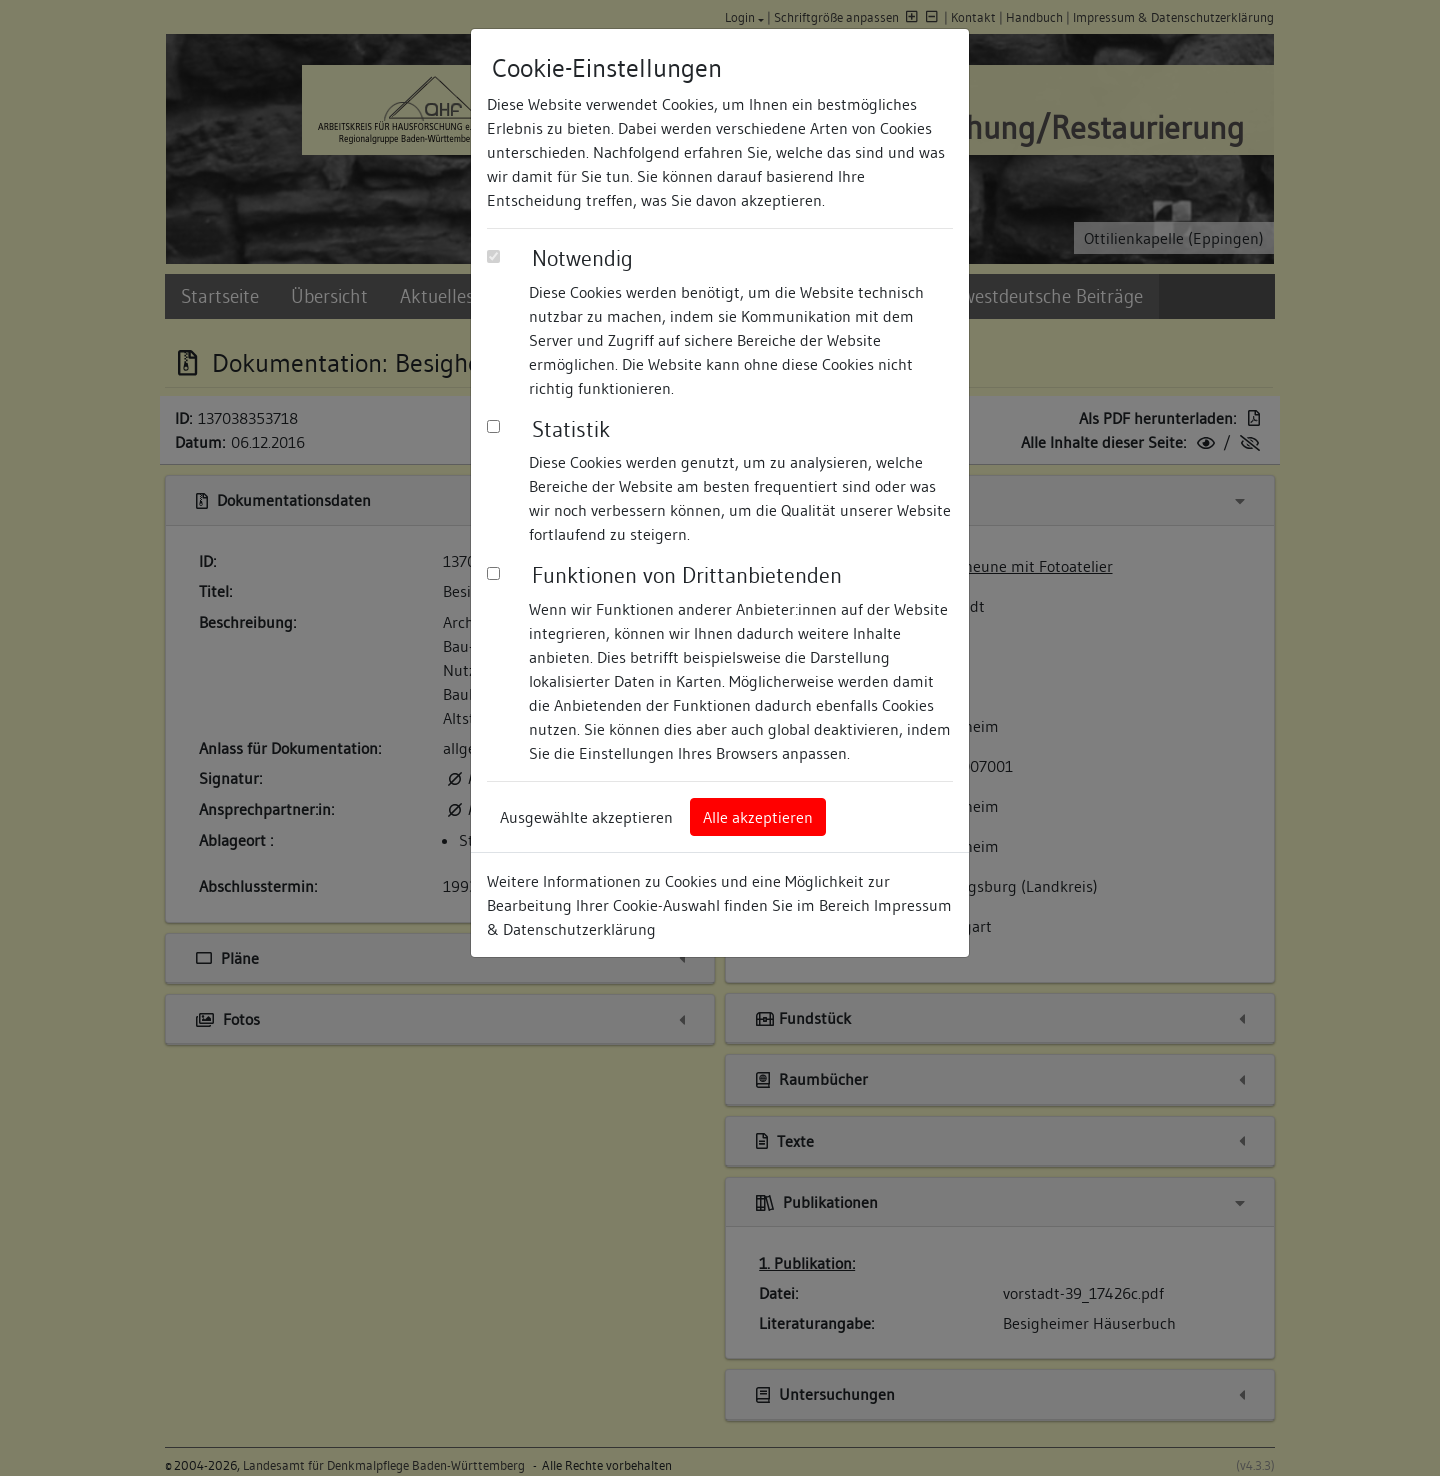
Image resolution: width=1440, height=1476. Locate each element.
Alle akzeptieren (758, 817)
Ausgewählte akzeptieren (586, 817)
